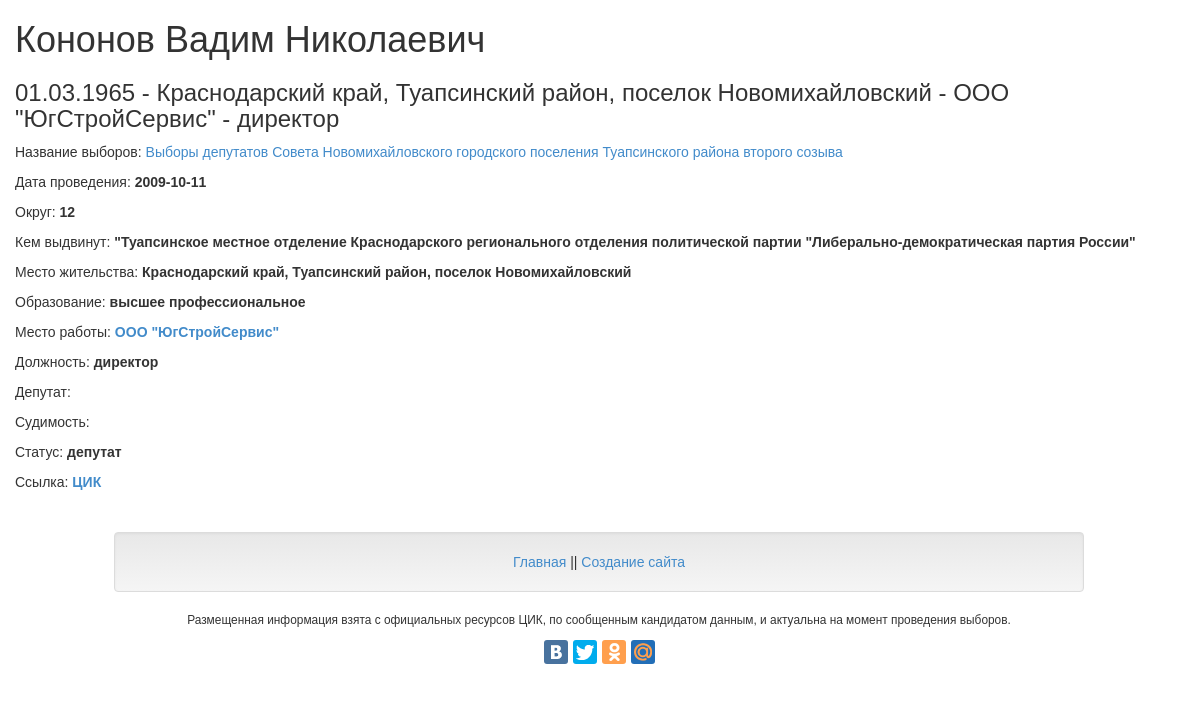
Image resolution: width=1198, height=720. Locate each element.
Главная (539, 562)
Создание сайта (633, 562)
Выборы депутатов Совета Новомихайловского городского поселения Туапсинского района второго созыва (494, 152)
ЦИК (86, 482)
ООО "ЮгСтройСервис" (197, 332)
